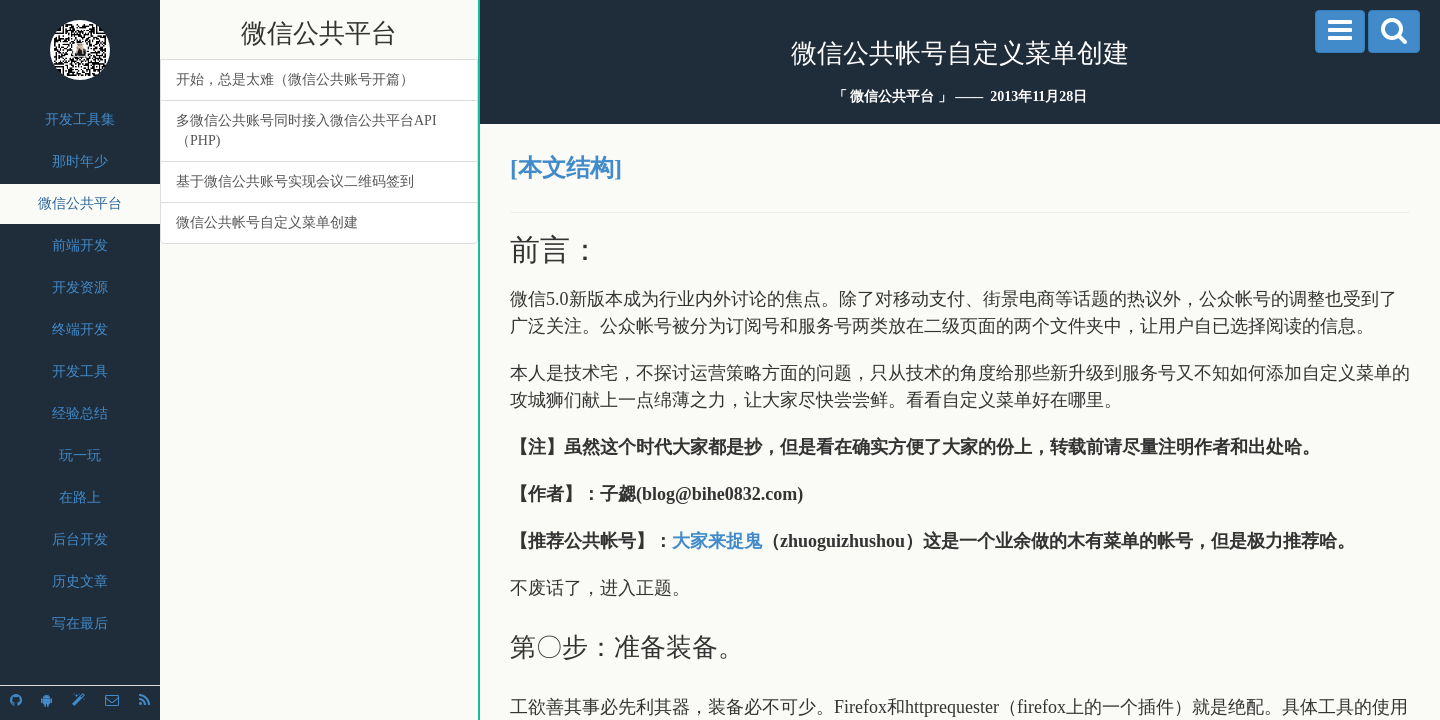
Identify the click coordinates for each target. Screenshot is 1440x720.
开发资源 (80, 287)
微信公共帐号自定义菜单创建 (267, 222)
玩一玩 (80, 455)
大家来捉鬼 (717, 541)
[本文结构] (566, 168)
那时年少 (80, 161)
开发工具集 (80, 119)
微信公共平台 (80, 203)
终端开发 (80, 329)
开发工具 (80, 371)
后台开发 (80, 539)
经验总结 (80, 413)
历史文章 (80, 581)
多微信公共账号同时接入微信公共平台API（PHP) (306, 130)
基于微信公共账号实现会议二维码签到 (295, 181)
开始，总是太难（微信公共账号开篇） (295, 79)
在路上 (80, 497)
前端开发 (80, 245)
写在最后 (80, 623)
